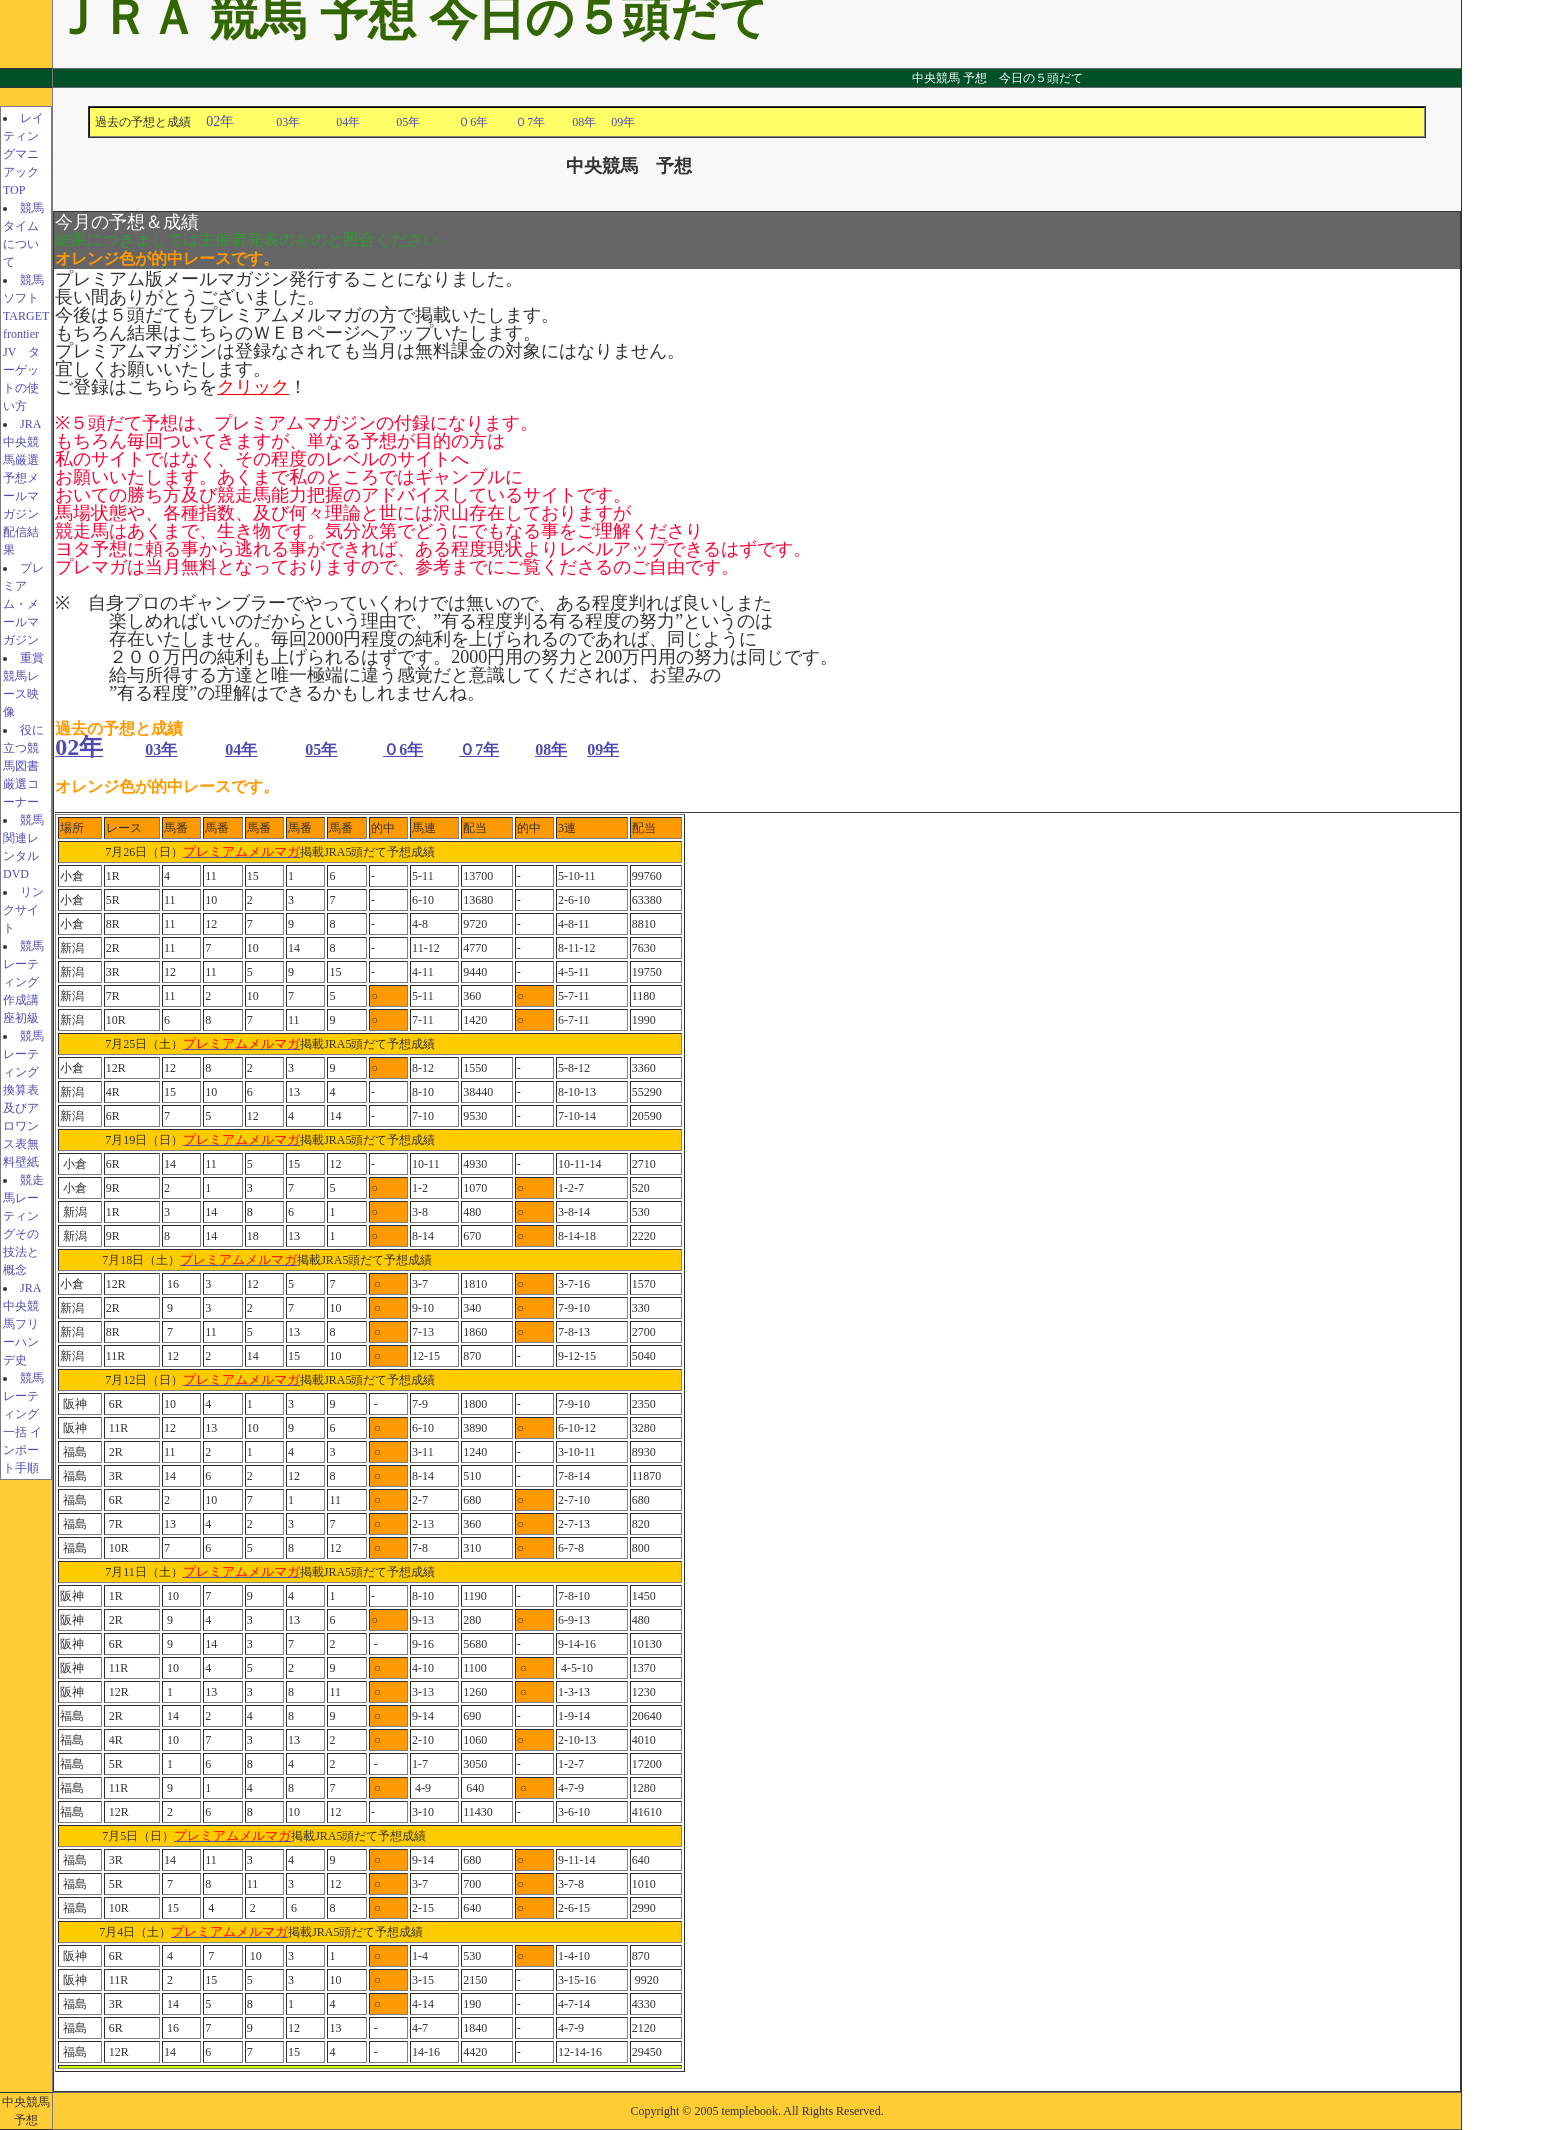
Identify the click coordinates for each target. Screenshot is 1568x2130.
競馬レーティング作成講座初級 (23, 982)
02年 (220, 121)
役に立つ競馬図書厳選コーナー (23, 766)
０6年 (473, 122)
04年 (366, 122)
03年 (306, 122)
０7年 (530, 122)
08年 (584, 122)
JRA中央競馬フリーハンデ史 (22, 1324)
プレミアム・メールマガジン (23, 604)
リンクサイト (23, 910)
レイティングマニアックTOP (23, 154)
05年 (420, 122)
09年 (623, 122)
